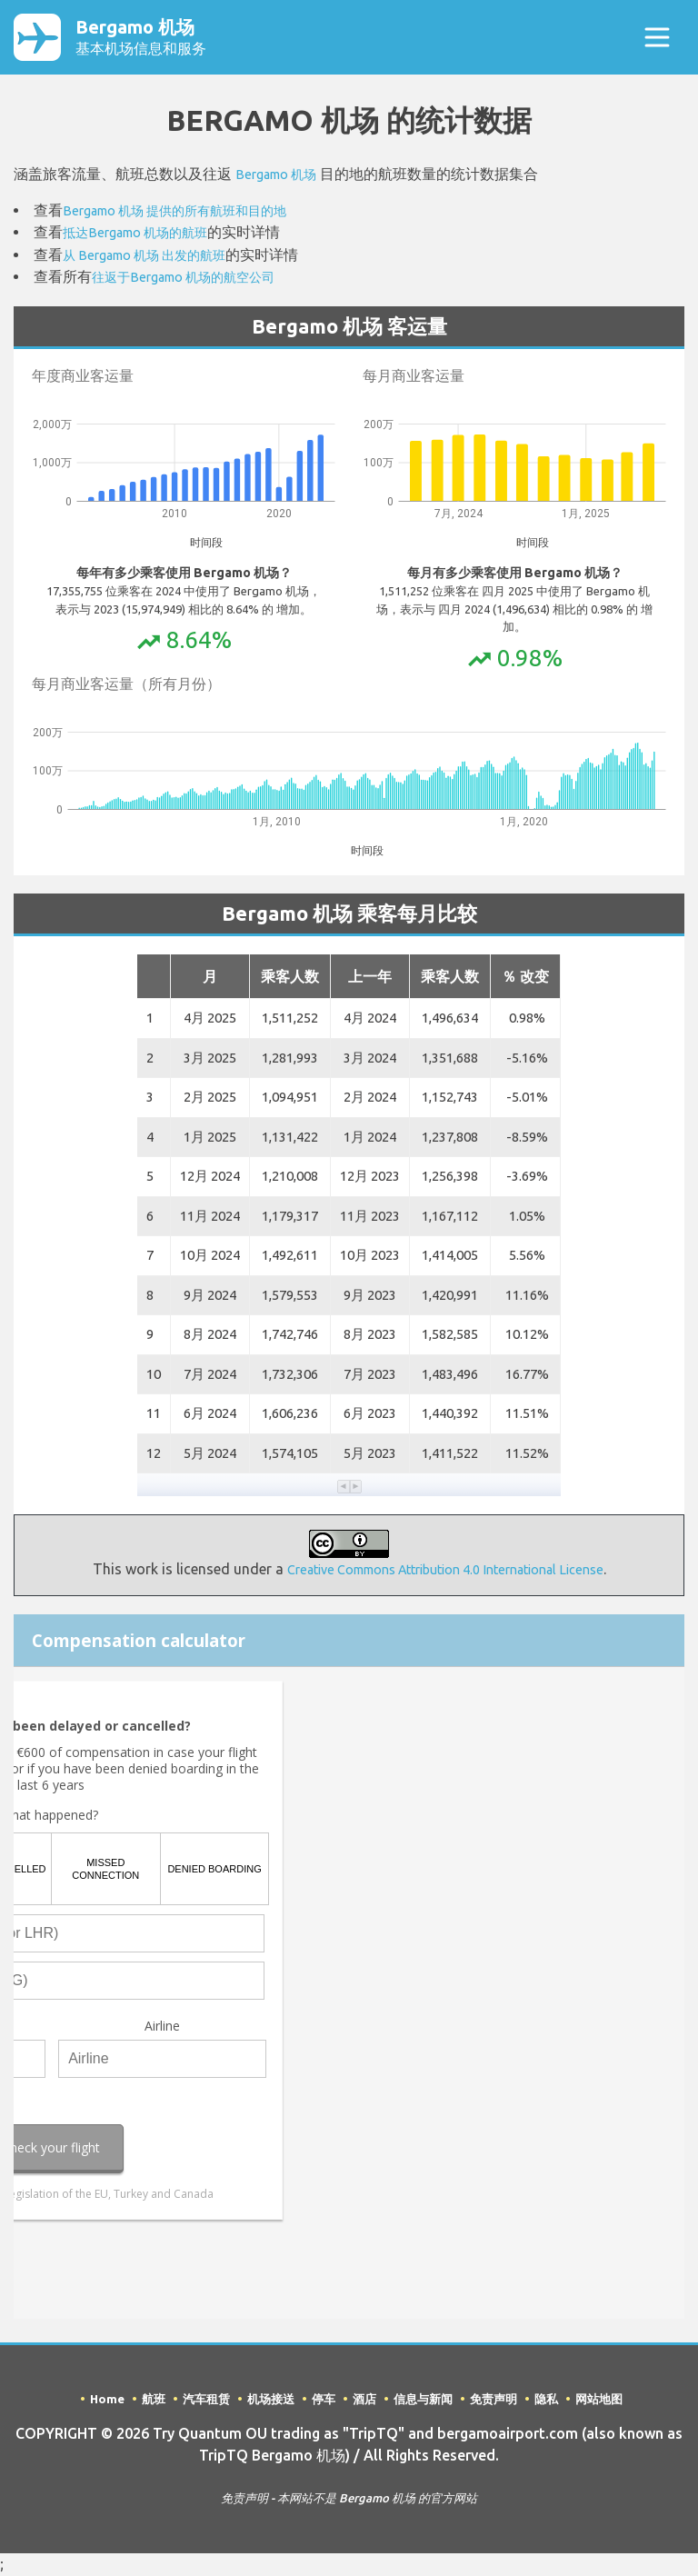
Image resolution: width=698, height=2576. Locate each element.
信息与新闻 (423, 2399)
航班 (153, 2399)
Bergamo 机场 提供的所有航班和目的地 (191, 213)
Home (107, 2399)
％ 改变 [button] (525, 978)
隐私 (546, 2399)
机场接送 (270, 2399)
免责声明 (493, 2399)
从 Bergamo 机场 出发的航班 (156, 257)
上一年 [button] (370, 978)
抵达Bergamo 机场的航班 (145, 235)
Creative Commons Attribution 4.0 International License (445, 1571)
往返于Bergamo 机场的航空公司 (196, 279)
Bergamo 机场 (169, 39)
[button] (344, 1488)
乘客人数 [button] (290, 978)
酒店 (364, 2399)
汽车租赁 (206, 2399)
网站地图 (599, 2399)
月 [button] (210, 978)
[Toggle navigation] (657, 39)
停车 (323, 2399)
